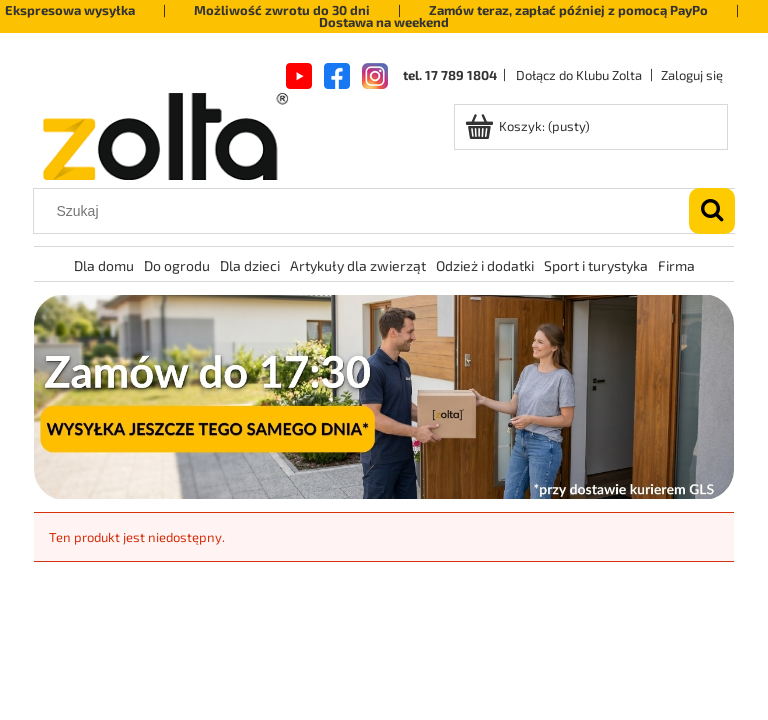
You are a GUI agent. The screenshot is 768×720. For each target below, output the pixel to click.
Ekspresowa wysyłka (70, 10)
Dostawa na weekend (384, 22)
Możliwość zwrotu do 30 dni (282, 10)
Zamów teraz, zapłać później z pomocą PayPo (568, 10)
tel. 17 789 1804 (450, 75)
